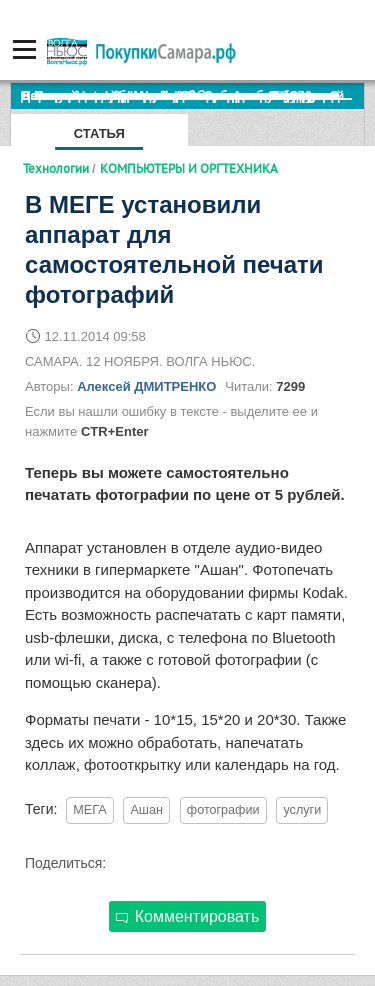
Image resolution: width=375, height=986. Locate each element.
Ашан (146, 810)
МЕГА (89, 810)
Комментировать (188, 916)
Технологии (56, 168)
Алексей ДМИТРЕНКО (146, 386)
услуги (302, 810)
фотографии (223, 810)
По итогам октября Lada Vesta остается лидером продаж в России (192, 95)
